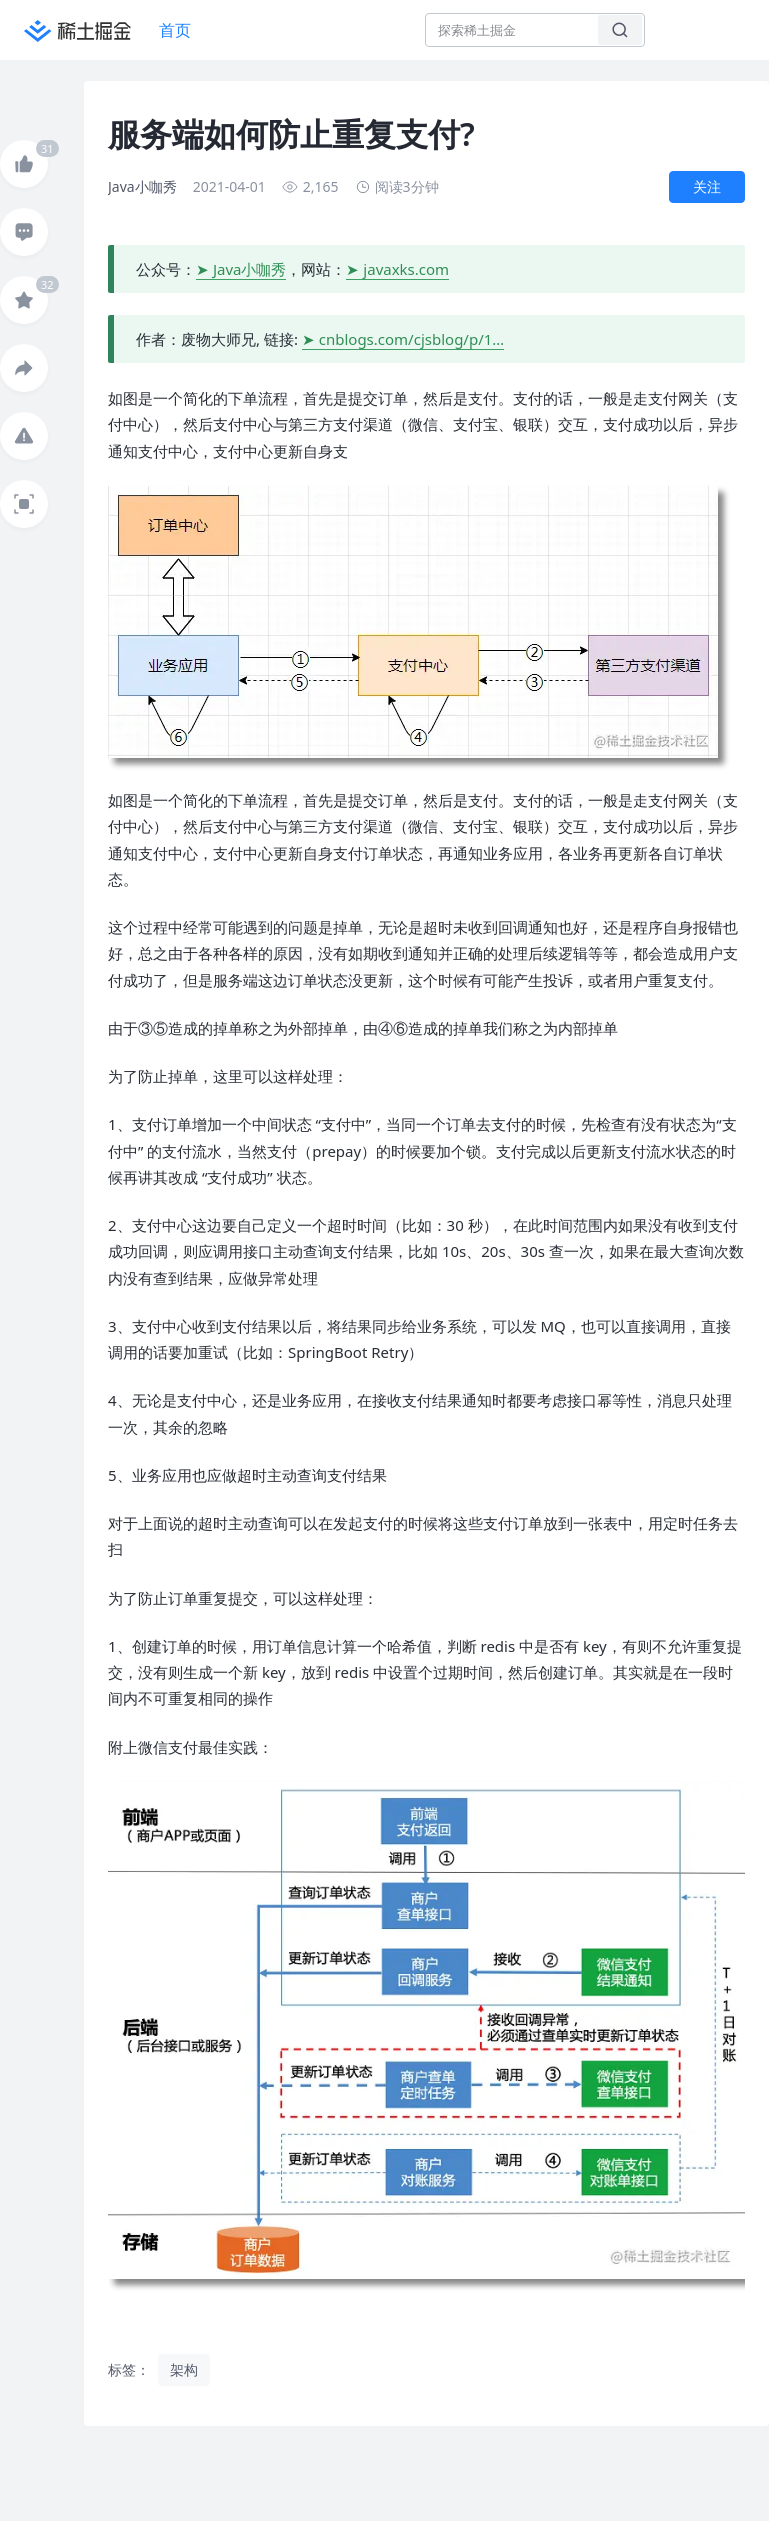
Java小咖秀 (250, 269)
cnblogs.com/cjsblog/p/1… (411, 339)
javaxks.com (406, 269)
